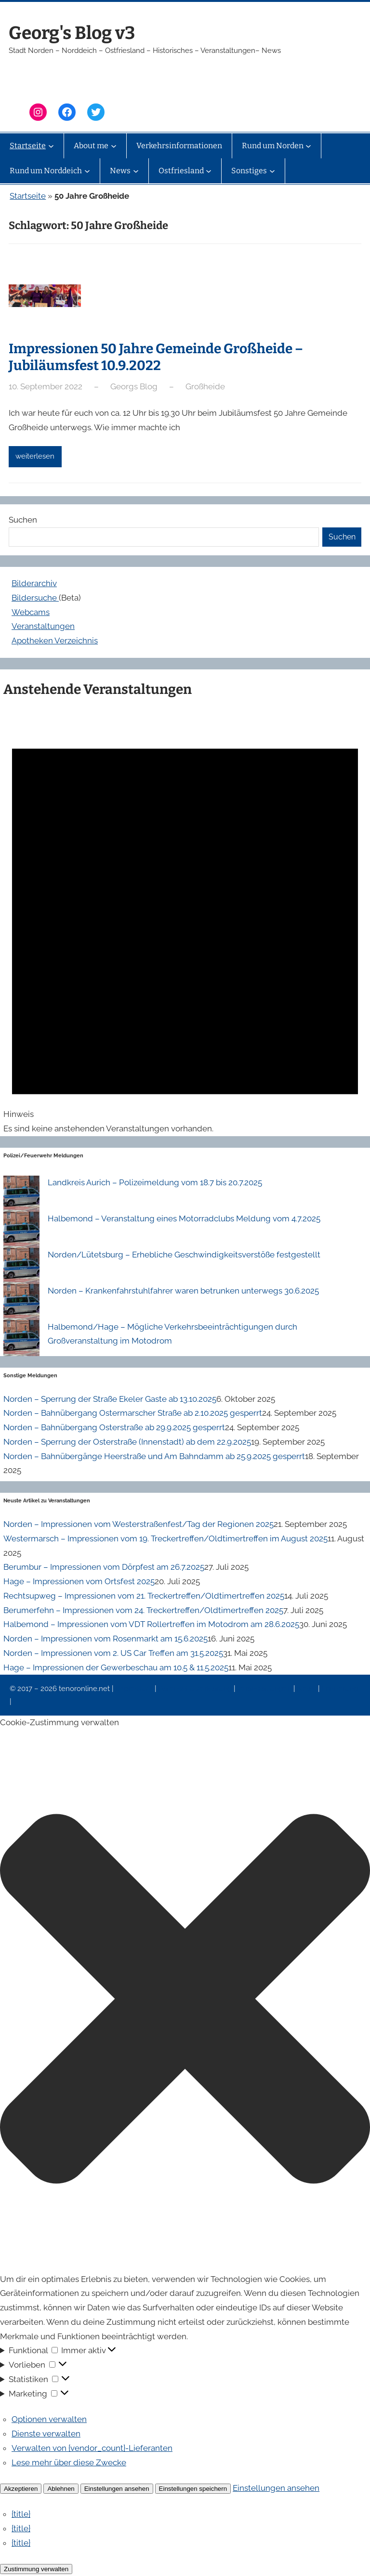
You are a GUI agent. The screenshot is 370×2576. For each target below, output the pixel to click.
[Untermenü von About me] (114, 146)
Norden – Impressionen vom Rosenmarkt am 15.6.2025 (105, 1638)
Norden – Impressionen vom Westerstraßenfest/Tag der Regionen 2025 (138, 1524)
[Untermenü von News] (136, 171)
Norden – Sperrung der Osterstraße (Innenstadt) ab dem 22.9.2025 (127, 1442)
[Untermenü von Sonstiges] (272, 171)
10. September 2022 (45, 386)
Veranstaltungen (43, 626)
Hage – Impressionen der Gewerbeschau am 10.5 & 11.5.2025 (115, 1667)
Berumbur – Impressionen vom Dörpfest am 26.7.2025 (103, 1567)
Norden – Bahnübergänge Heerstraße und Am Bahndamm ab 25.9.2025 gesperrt (154, 1456)
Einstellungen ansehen (116, 2488)
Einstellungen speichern (193, 2488)
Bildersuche (35, 597)
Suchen (23, 520)
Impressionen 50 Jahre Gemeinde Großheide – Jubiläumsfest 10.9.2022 (156, 357)
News (307, 1688)
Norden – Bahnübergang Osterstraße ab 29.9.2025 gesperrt (114, 1427)
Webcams (31, 612)
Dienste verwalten (46, 2433)
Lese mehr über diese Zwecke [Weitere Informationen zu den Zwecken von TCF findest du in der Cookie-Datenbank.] (69, 2462)
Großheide (205, 386)
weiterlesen (34, 456)
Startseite (28, 196)
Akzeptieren (21, 2488)
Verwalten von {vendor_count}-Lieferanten (92, 2448)
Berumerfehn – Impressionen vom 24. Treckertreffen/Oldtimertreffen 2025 (143, 1610)
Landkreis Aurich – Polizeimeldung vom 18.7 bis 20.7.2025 (155, 1182)
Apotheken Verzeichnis (55, 640)
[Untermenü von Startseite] (51, 146)
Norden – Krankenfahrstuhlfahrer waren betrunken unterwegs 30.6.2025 (183, 1290)
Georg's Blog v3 (72, 33)
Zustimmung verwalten (36, 2569)
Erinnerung (339, 1688)
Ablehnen (60, 2488)
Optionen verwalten (49, 2419)
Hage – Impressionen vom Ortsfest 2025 (79, 1581)
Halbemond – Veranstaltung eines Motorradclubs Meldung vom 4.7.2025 (184, 1218)
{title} (21, 2514)
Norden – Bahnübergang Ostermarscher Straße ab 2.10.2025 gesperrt (132, 1413)
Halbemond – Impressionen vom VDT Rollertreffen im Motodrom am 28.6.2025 (151, 1624)
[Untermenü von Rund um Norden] (308, 146)
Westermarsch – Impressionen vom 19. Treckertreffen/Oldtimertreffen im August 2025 (165, 1538)
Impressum (135, 1688)
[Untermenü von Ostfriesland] (208, 171)
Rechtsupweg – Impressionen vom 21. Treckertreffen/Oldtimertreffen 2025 (143, 1596)
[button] (185, 2001)
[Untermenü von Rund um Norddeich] (87, 171)
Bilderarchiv (34, 583)
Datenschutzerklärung (196, 1688)
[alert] (185, 920)
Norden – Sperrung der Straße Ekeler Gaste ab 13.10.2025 (109, 1399)
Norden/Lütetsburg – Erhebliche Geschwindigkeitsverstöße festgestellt (184, 1254)
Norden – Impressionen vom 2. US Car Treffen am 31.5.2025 (113, 1653)
